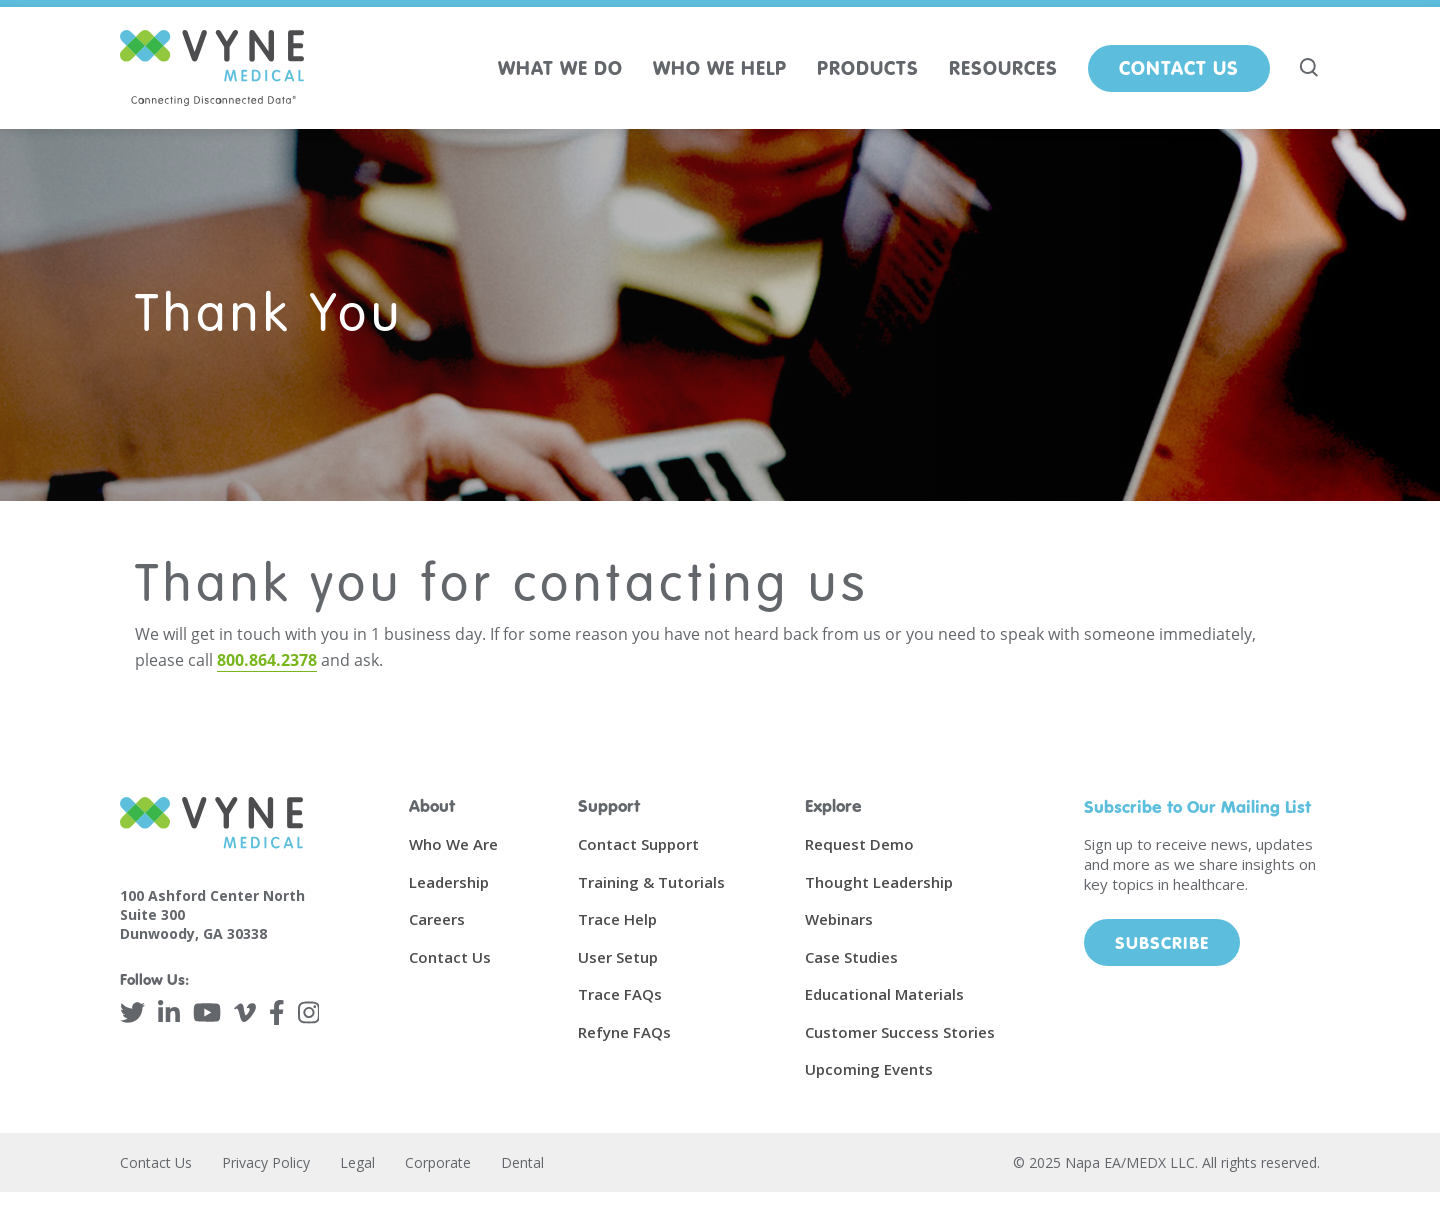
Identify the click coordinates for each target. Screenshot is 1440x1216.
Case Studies (851, 957)
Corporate (438, 1162)
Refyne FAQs (624, 1032)
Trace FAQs (620, 994)
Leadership (449, 882)
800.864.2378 (267, 660)
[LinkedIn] (169, 1012)
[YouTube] (207, 1012)
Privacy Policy (266, 1162)
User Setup (618, 957)
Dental (522, 1162)
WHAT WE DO (560, 67)
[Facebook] (277, 1012)
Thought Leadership (879, 882)
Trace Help (617, 919)
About (432, 805)
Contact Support (638, 844)
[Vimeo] (245, 1012)
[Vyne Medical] (212, 68)
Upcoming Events (869, 1069)
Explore (833, 805)
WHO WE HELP (720, 67)
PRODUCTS (868, 67)
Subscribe (1162, 942)
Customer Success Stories (900, 1032)
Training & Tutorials (651, 882)
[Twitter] (132, 1012)
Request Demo (859, 844)
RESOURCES (1003, 67)
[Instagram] (309, 1012)
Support (609, 805)
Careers (437, 919)
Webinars (839, 919)
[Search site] (1310, 68)
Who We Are (453, 844)
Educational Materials (884, 994)
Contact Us (1179, 67)
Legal (357, 1162)
